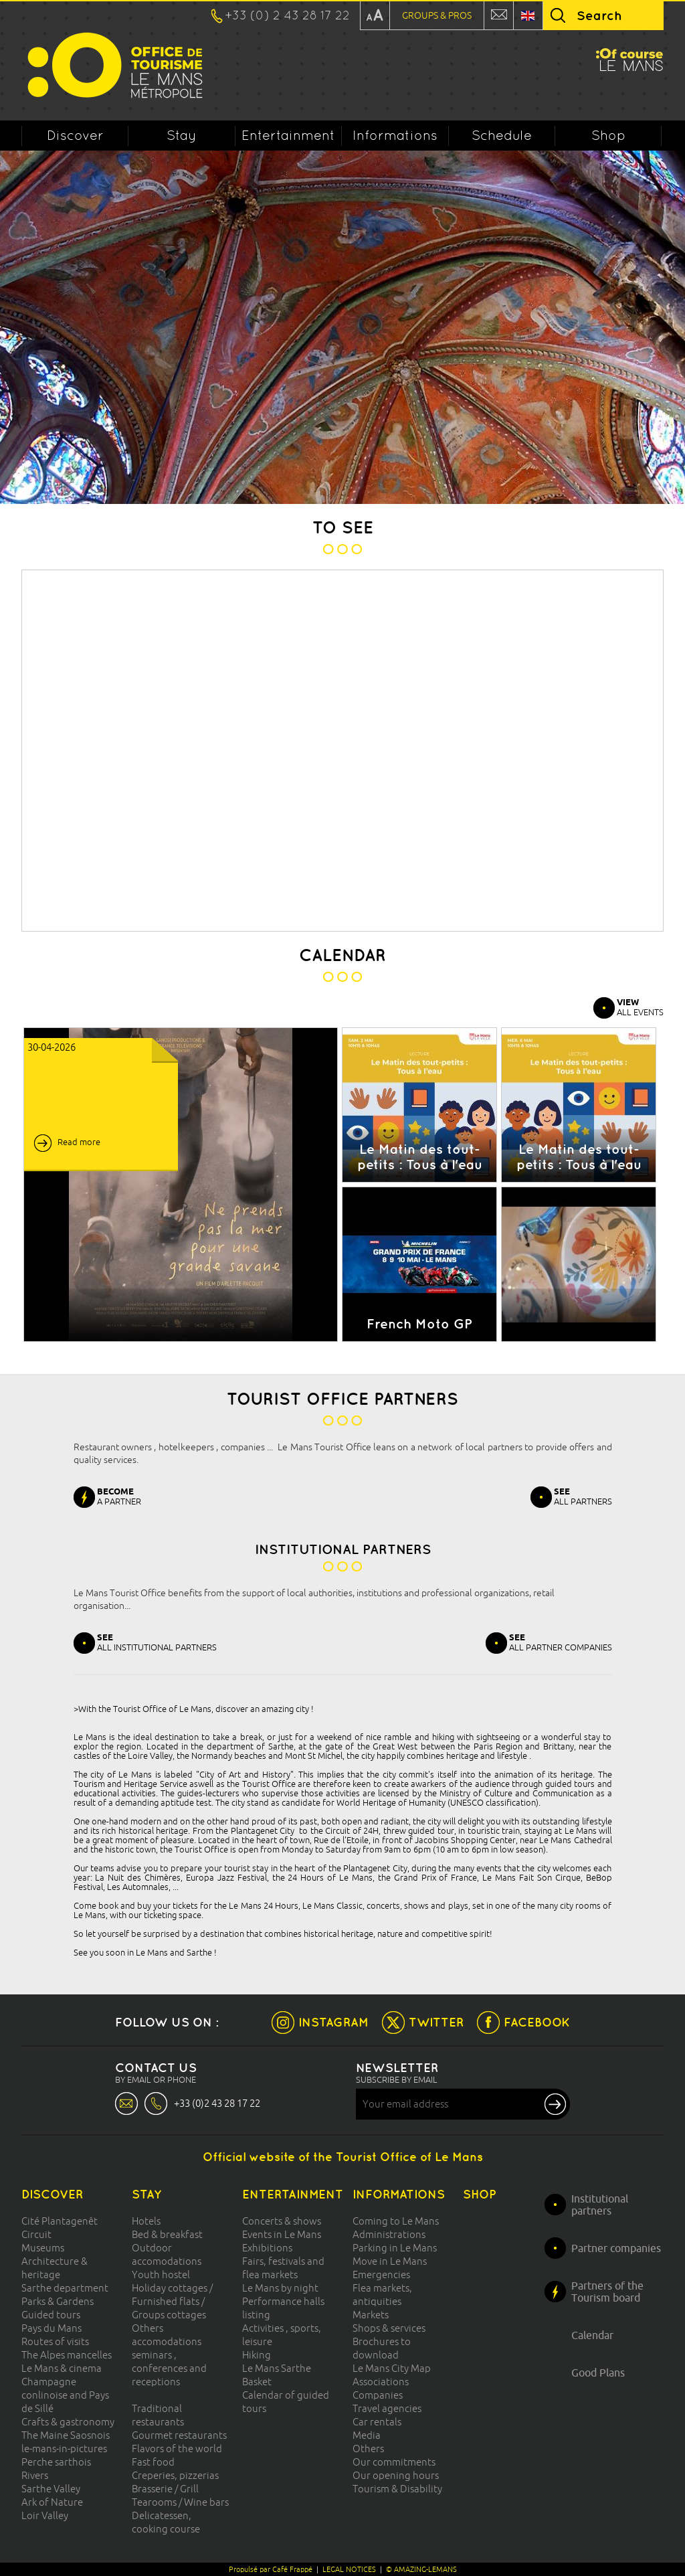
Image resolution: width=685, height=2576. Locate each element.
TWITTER (436, 2022)
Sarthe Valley (50, 2488)
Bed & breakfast (167, 2234)
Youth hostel (161, 2274)
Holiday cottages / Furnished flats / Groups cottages (172, 2301)
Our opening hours (396, 2475)
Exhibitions (267, 2247)
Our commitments (394, 2462)
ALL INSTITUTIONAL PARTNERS (157, 1642)
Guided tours (50, 2314)
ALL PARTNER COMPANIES (560, 1642)
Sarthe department (64, 2288)
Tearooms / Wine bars (180, 2502)
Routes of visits (55, 2341)
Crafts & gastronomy (67, 2421)
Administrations (389, 2234)
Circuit (36, 2234)
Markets (371, 2314)
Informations (395, 135)
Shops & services (389, 2328)
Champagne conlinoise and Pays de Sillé (65, 2395)
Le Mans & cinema (61, 2368)
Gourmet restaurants (179, 2435)
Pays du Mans (51, 2328)
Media (367, 2435)
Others (368, 2448)
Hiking (256, 2354)
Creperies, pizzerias (175, 2475)
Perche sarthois (56, 2462)
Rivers (34, 2475)
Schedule (502, 135)
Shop (608, 135)
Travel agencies (387, 2408)
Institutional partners (599, 2205)
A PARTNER (119, 1496)
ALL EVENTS (640, 1007)
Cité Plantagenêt (59, 2221)
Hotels (146, 2221)
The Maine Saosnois (65, 2435)
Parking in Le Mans (395, 2247)
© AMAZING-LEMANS (421, 2569)
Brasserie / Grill (165, 2488)
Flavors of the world (177, 2448)
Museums (42, 2247)
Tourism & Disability (397, 2488)
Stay (182, 135)
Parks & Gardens (57, 2301)
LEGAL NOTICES (349, 2569)
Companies (378, 2395)
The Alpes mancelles (66, 2354)
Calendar (592, 2335)
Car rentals (377, 2421)
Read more (79, 1141)
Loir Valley (44, 2515)
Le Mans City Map (392, 2368)
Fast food (153, 2462)
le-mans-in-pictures (64, 2448)
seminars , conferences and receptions (169, 2368)
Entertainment (288, 135)
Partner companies (616, 2248)
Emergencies (381, 2274)
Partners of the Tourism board (607, 2292)
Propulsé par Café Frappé (270, 2569)
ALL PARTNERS (583, 1496)
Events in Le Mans (281, 2234)
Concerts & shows (281, 2221)
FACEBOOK (537, 2022)
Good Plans (598, 2373)
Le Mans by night (280, 2288)
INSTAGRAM (333, 2022)
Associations (381, 2381)
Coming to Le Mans (396, 2221)
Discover (75, 135)
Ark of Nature (52, 2502)
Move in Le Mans (390, 2261)
